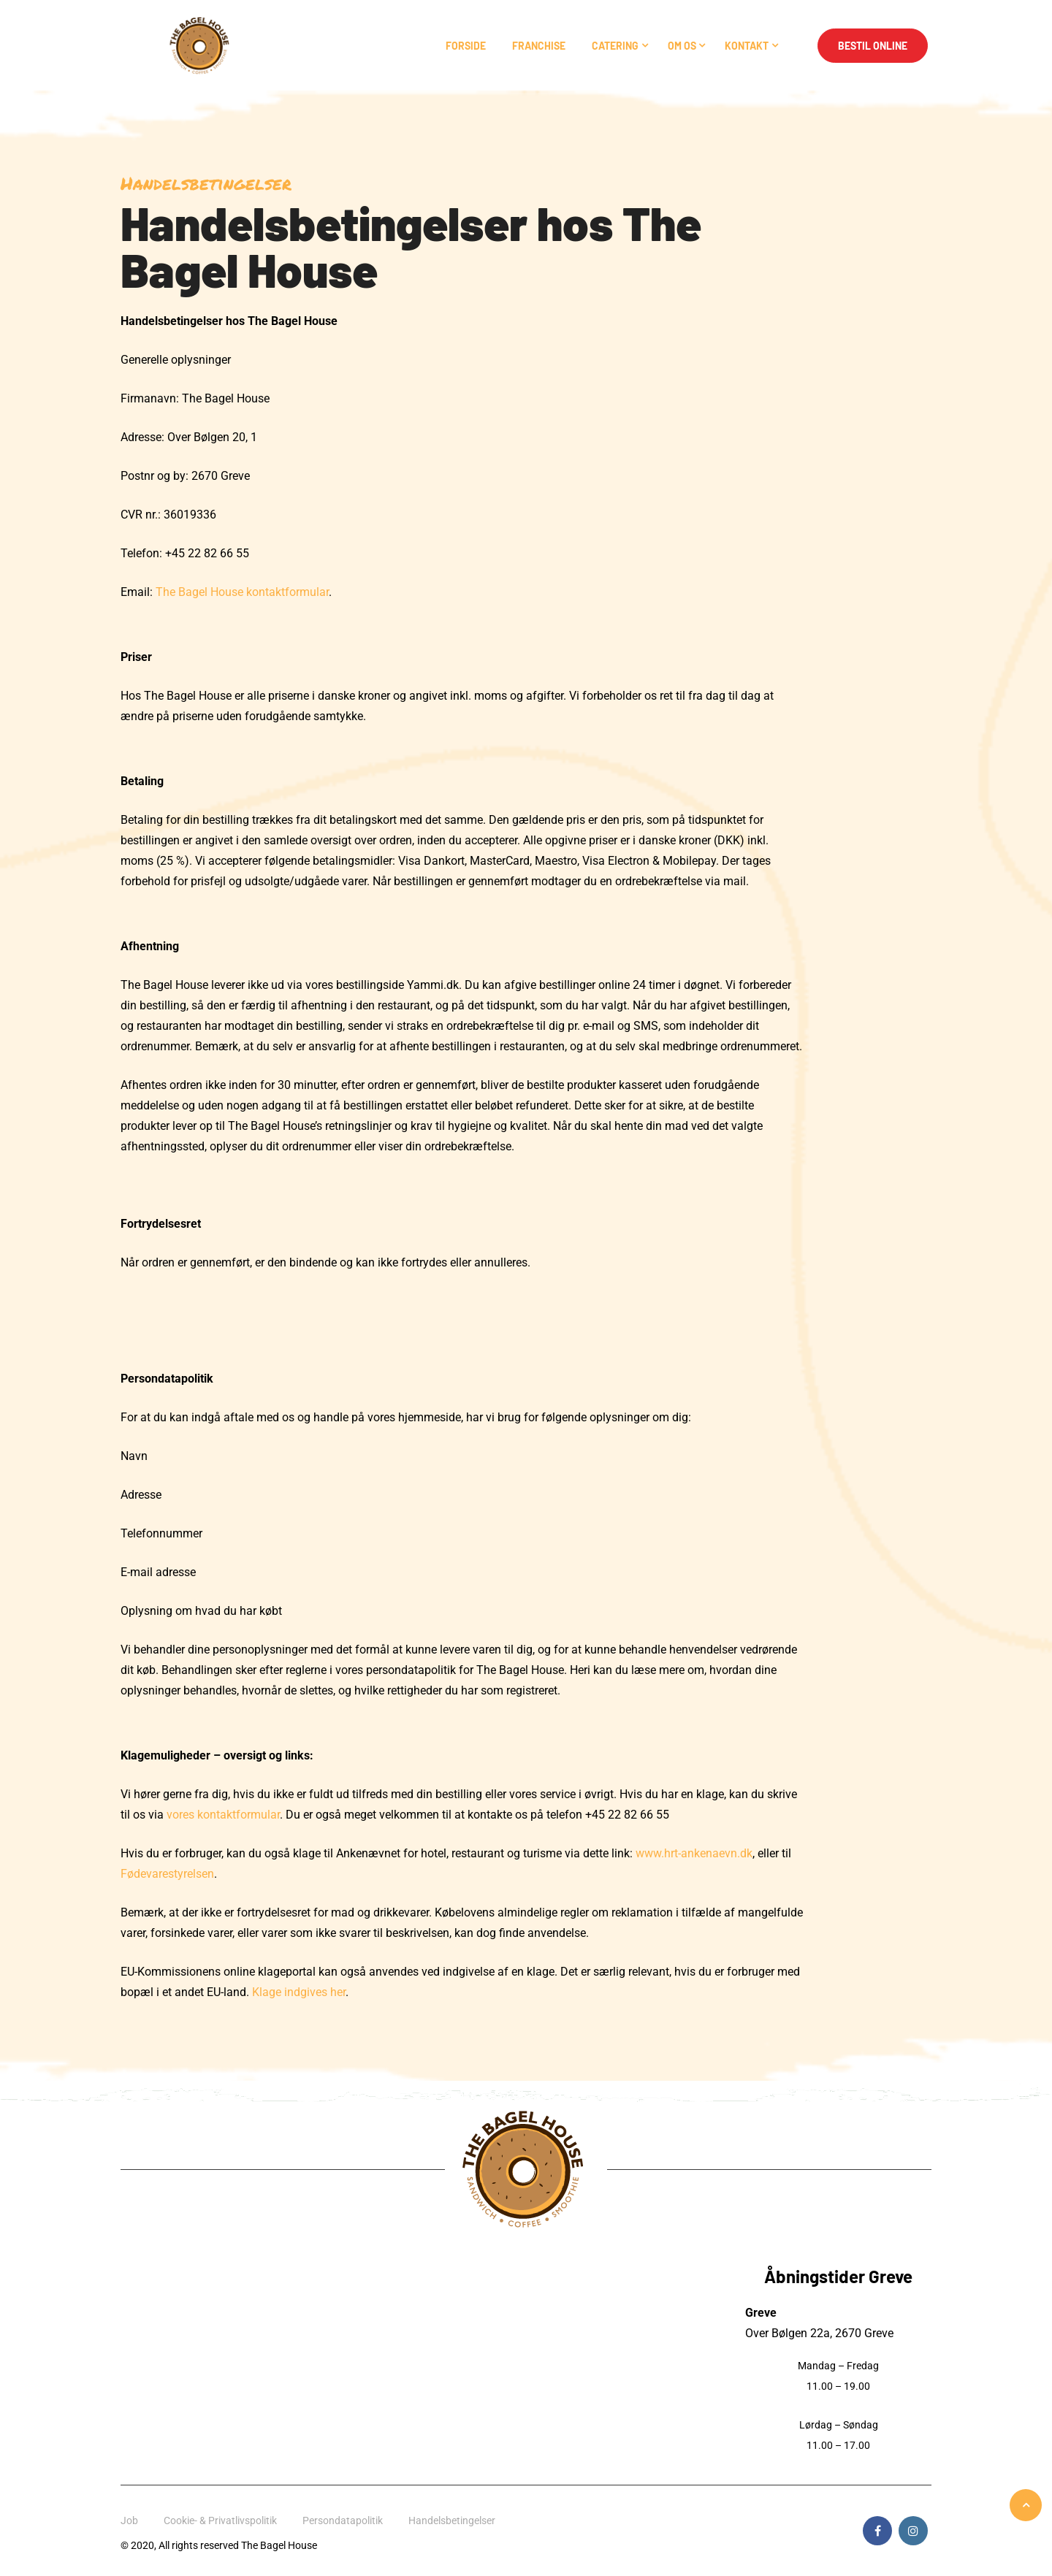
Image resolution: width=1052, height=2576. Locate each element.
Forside (466, 45)
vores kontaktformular (223, 1815)
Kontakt (747, 45)
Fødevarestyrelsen (167, 1874)
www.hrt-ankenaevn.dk (694, 1853)
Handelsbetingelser (451, 2520)
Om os (682, 45)
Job (129, 2520)
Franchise (538, 45)
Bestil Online (872, 45)
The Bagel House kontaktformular (242, 592)
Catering (615, 45)
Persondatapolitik (342, 2520)
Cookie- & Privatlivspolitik (220, 2520)
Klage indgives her (299, 1992)
